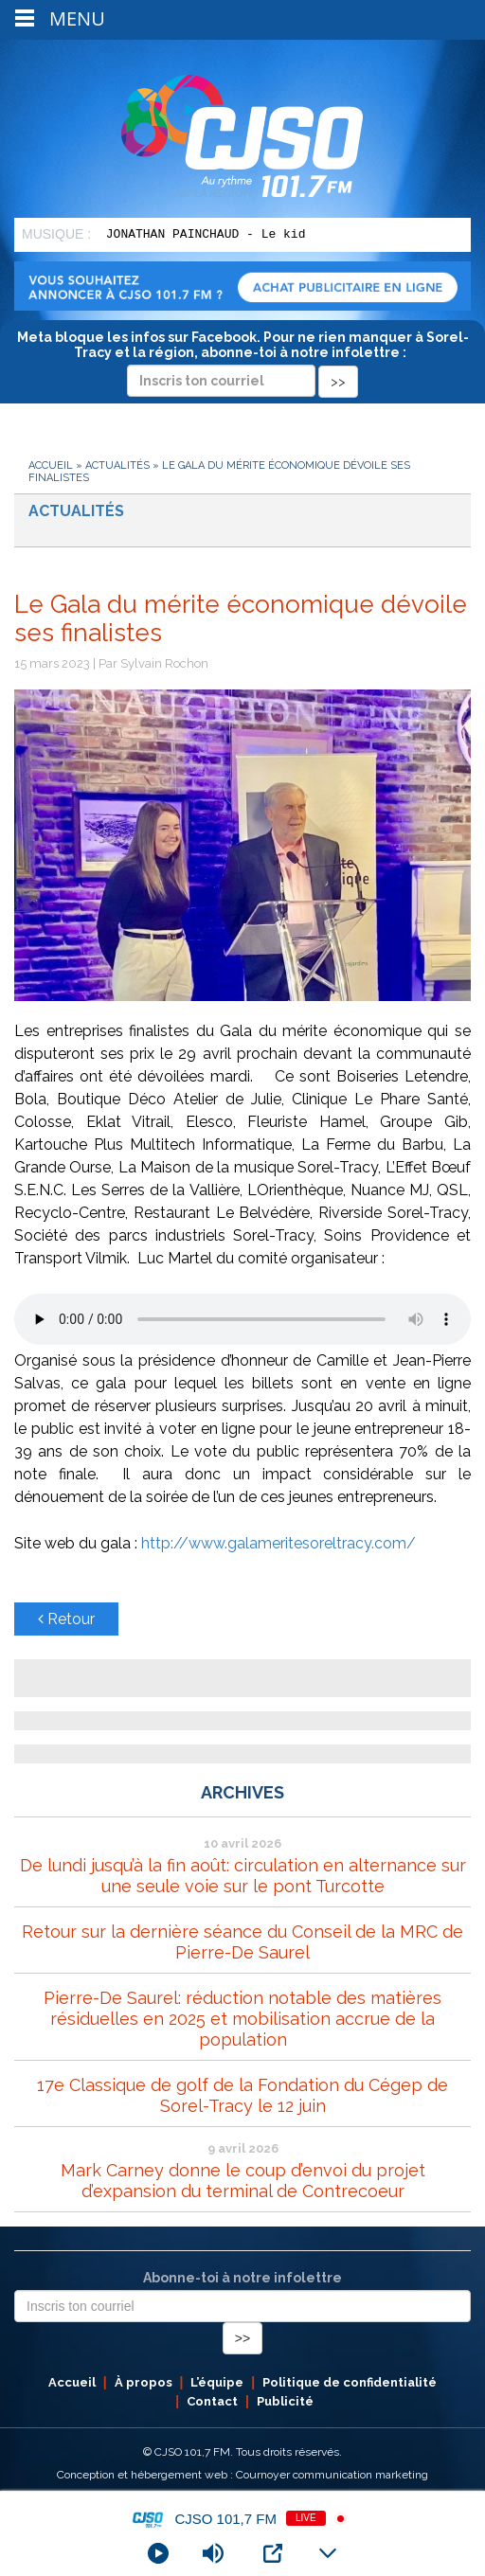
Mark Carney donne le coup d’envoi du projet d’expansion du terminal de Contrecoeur (243, 2180)
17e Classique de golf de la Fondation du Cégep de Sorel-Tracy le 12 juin (242, 2095)
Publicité (285, 2401)
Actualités (117, 465)
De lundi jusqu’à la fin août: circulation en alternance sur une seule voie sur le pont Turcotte (243, 1875)
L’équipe (216, 2382)
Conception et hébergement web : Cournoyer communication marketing (242, 2474)
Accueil (50, 465)
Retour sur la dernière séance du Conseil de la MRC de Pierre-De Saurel (242, 1942)
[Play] (158, 2553)
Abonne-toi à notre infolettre (242, 2277)
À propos (143, 2382)
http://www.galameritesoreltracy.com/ (276, 1543)
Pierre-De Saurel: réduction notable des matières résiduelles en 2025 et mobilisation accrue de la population (242, 2018)
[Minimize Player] (327, 2553)
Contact (212, 2401)
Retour (66, 1619)
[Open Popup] (273, 2553)
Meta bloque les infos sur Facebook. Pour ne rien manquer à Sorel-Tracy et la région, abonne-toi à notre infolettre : (243, 359)
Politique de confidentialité (349, 2382)
